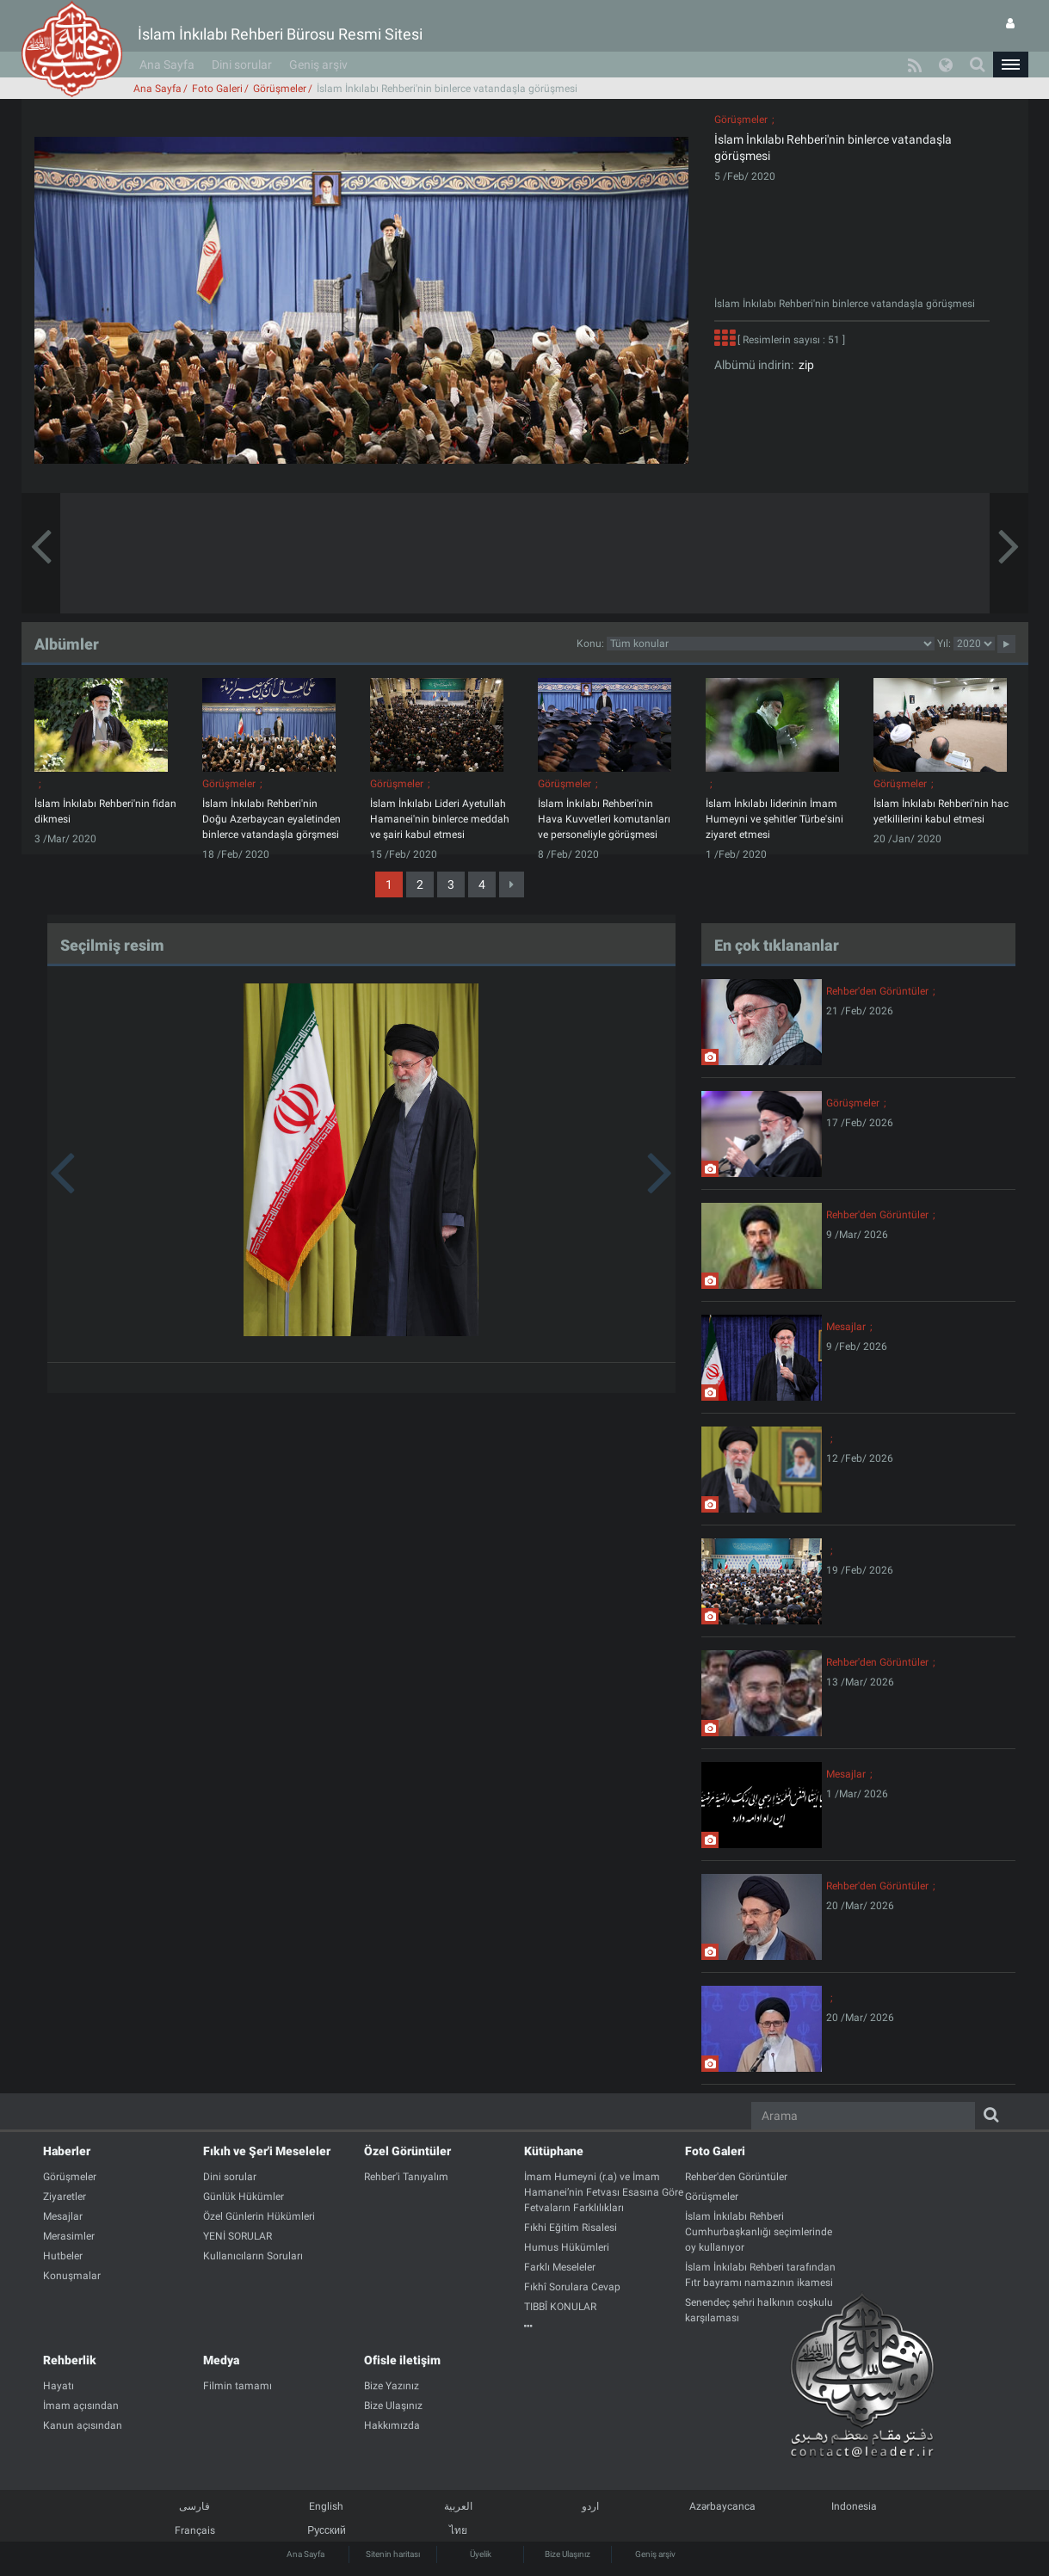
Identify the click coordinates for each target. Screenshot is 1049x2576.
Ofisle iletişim (402, 2360)
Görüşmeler (279, 89)
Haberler (66, 2151)
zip (803, 365)
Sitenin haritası (393, 2554)
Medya (221, 2360)
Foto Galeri (217, 89)
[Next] (511, 884)
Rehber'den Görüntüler (877, 991)
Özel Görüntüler (407, 2151)
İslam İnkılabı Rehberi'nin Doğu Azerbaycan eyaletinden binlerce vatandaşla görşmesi (271, 819)
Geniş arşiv (318, 64)
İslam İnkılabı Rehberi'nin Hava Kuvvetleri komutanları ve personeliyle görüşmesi (604, 819)
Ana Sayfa (166, 64)
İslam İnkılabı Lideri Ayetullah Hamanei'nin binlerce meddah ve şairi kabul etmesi (439, 819)
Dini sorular (242, 64)
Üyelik (480, 2554)
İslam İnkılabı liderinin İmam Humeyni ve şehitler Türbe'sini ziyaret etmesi (774, 819)
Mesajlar (846, 1327)
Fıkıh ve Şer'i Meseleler (266, 2151)
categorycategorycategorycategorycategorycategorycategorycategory (771, 643)
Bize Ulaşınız (567, 2554)
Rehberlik (69, 2360)
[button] (1010, 64)
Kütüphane (553, 2151)
